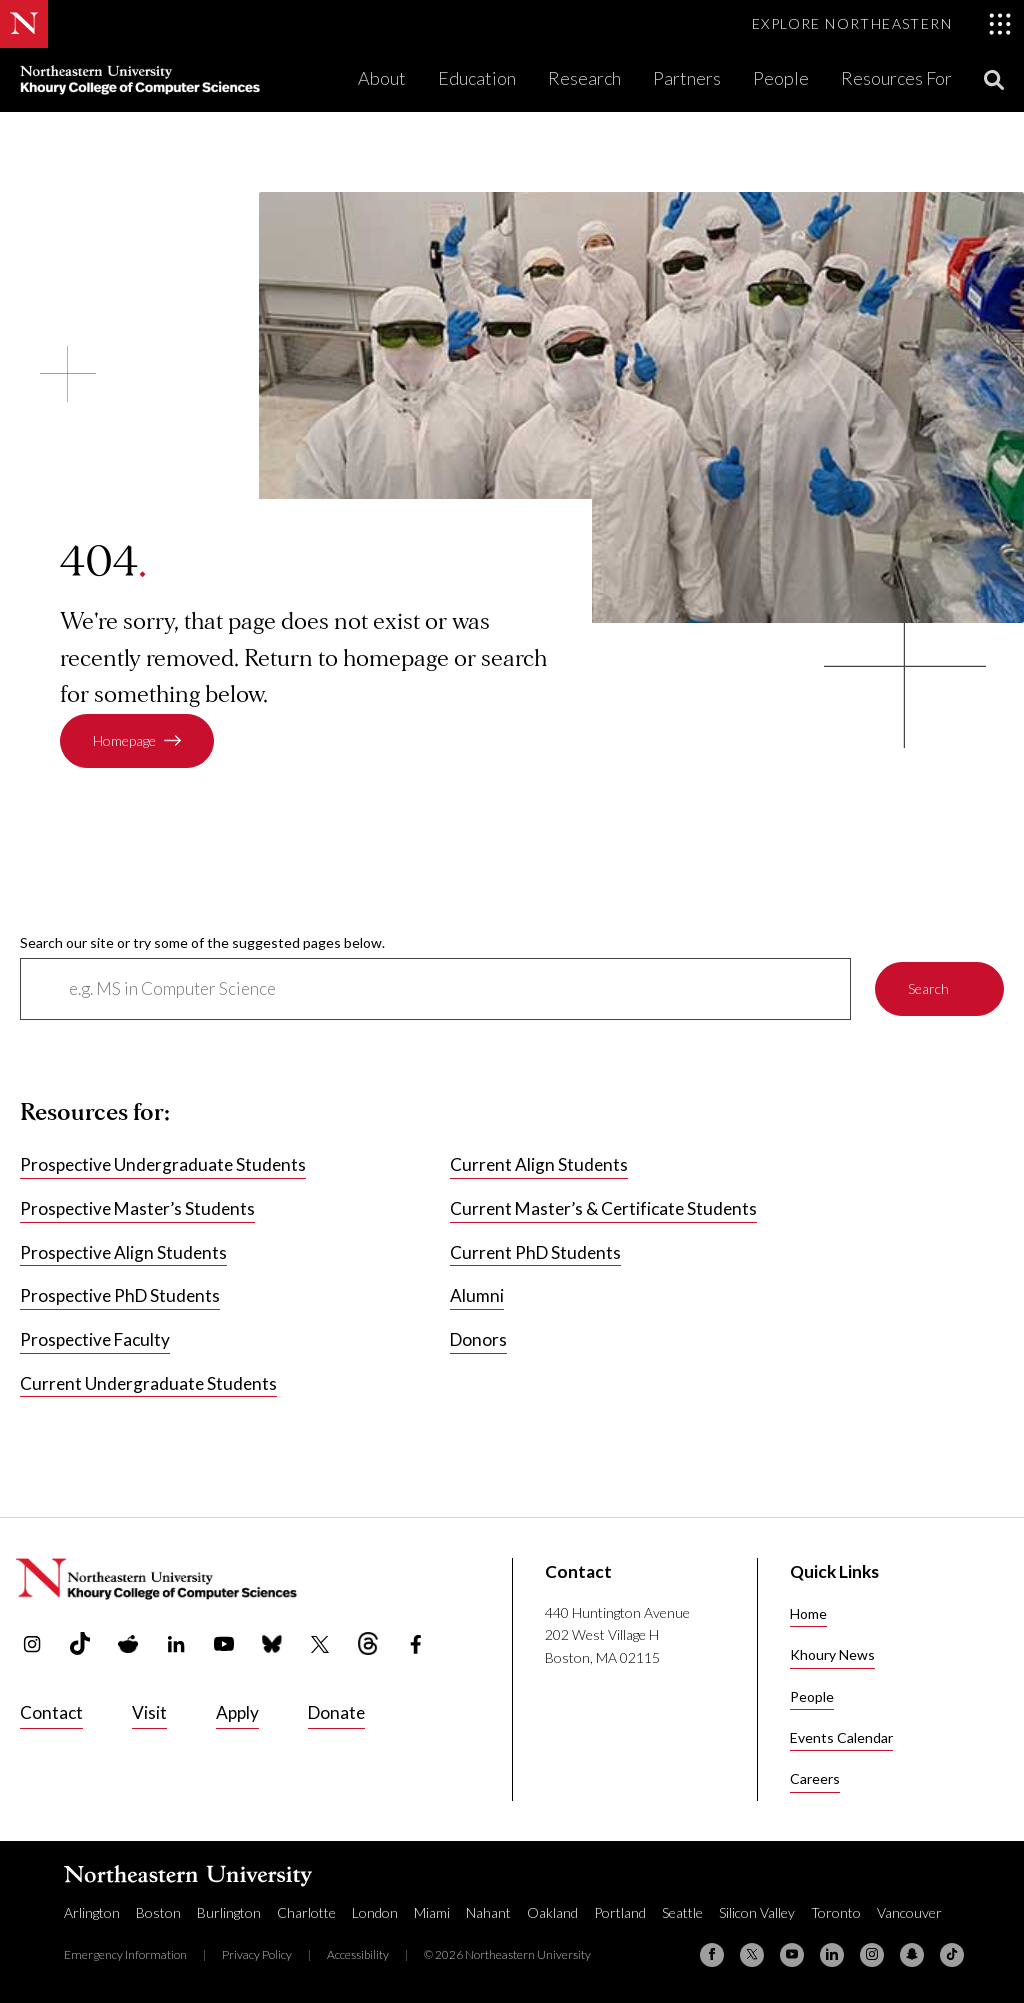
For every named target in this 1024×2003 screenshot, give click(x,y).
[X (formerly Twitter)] (752, 1955)
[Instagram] (872, 1955)
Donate (336, 1712)
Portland (620, 1912)
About (382, 78)
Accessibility (358, 1954)
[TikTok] (952, 1955)
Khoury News (832, 1654)
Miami (432, 1912)
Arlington (92, 1912)
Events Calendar (841, 1737)
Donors (478, 1339)
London (375, 1912)
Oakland (552, 1912)
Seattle (682, 1912)
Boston (158, 1912)
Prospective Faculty (95, 1339)
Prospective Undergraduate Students (163, 1164)
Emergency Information (125, 1954)
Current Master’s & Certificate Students (603, 1208)
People (781, 78)
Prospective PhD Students (120, 1295)
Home (808, 1613)
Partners (687, 78)
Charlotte (306, 1912)
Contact (51, 1712)
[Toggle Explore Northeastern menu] (882, 24)
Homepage (124, 740)
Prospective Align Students (123, 1251)
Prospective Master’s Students (137, 1208)
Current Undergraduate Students (148, 1382)
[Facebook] (712, 1955)
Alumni (477, 1295)
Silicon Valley (757, 1912)
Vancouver (909, 1912)
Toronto (836, 1912)
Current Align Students (539, 1164)
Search (928, 988)
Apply (237, 1712)
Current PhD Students (535, 1251)
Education (477, 78)
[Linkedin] (832, 1955)
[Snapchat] (912, 1955)
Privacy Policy (257, 1954)
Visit (149, 1712)
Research (584, 78)
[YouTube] (792, 1955)
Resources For (896, 78)
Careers (815, 1778)
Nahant (488, 1912)
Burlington (229, 1912)
